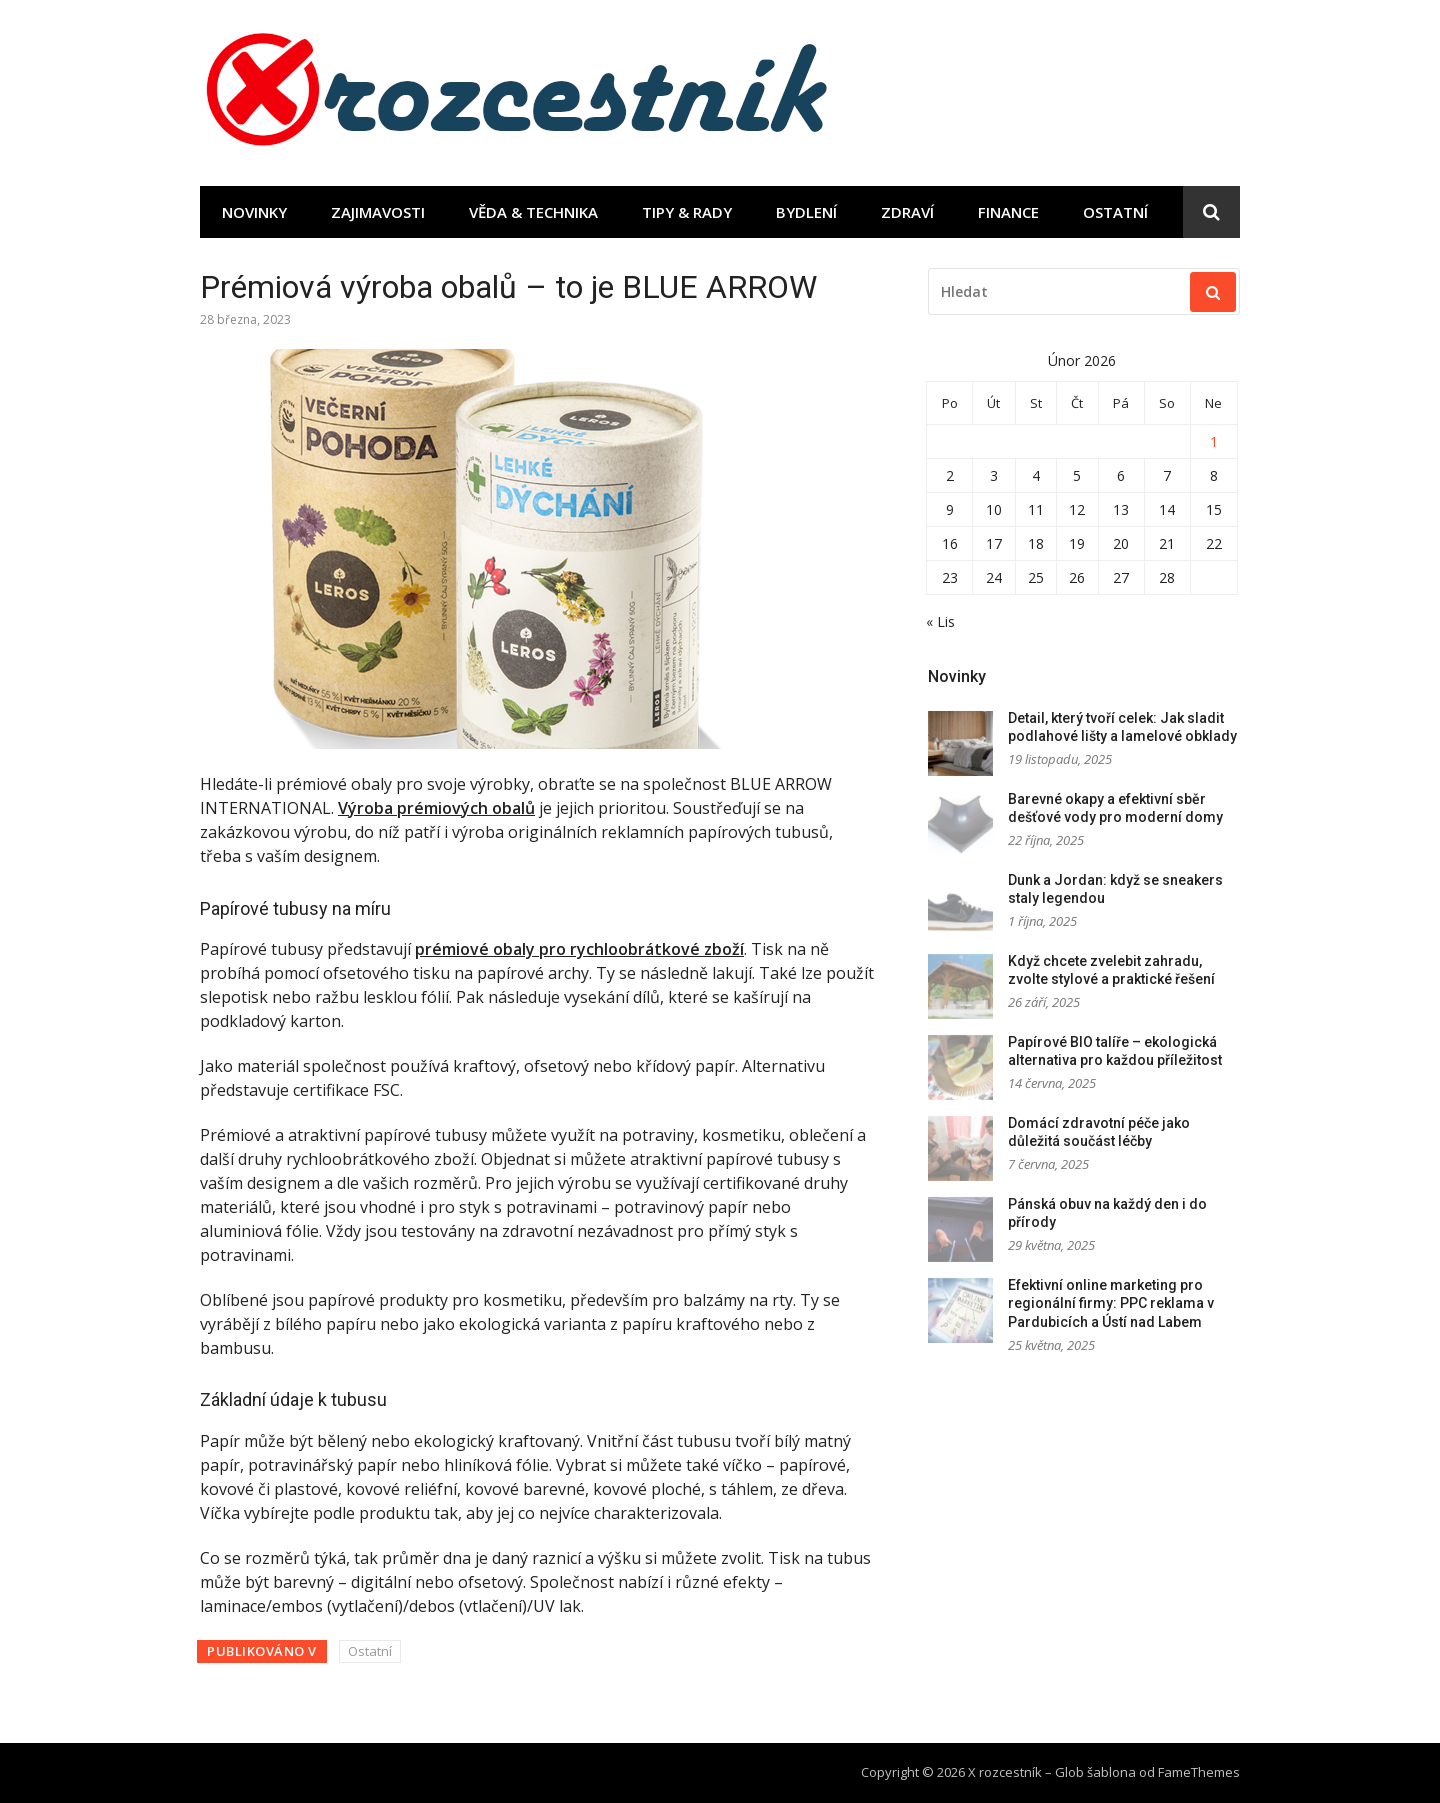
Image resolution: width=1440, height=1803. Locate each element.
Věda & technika (533, 212)
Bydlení (806, 212)
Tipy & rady (687, 212)
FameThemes (1199, 1772)
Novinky (254, 212)
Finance (1008, 212)
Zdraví (907, 212)
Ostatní (1115, 212)
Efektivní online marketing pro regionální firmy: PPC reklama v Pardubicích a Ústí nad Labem (1111, 1303)
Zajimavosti (378, 212)
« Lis (940, 621)
